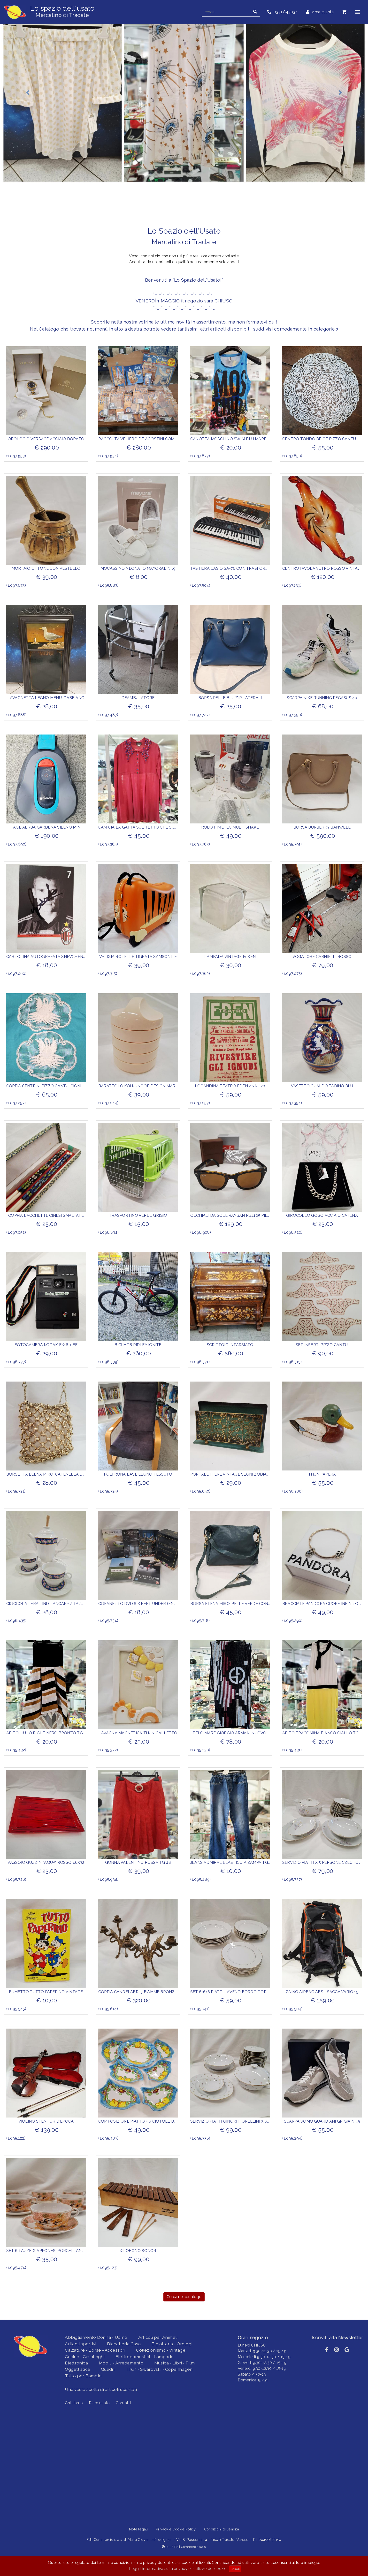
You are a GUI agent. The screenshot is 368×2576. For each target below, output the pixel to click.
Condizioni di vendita (221, 2529)
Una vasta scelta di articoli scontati (101, 2389)
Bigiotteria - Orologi (172, 2343)
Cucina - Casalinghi (85, 2356)
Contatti (123, 2403)
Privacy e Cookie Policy (176, 2529)
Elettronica (76, 2362)
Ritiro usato (99, 2403)
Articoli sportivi (80, 2343)
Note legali (138, 2529)
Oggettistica (77, 2369)
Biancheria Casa (124, 2343)
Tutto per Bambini (83, 2375)
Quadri (108, 2369)
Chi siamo (74, 2403)
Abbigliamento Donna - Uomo (96, 2337)
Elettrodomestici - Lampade (144, 2356)
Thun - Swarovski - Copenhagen (159, 2369)
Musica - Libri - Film (174, 2362)
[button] (27, 92)
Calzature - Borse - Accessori (95, 2350)
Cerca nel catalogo (184, 2296)
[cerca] (226, 12)
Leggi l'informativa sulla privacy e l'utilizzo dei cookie (178, 2568)
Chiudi (235, 2569)
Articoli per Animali (158, 2337)
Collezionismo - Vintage (160, 2350)
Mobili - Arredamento (121, 2362)
